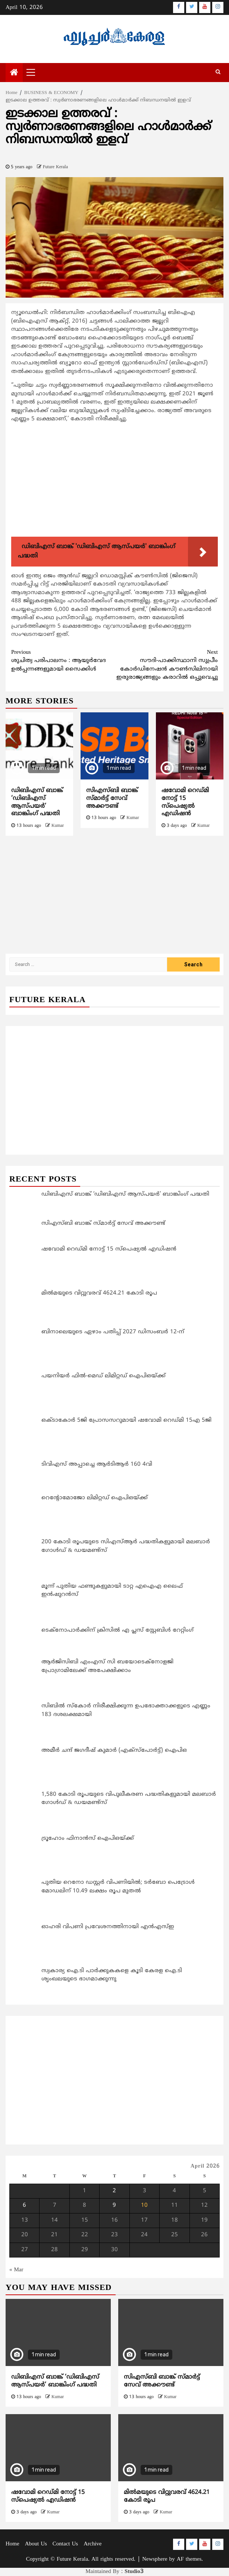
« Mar (16, 2270)
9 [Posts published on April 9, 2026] (114, 2205)
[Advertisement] (114, 481)
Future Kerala (55, 167)
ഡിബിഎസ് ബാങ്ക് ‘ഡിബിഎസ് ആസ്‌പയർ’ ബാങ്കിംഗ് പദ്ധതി (37, 802)
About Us (36, 2544)
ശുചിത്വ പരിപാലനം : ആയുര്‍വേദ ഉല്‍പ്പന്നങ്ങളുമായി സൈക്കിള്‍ (62, 661)
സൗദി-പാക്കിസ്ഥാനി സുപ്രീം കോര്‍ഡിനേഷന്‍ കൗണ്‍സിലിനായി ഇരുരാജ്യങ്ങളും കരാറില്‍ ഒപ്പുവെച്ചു (166, 665)
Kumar (57, 826)
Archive (92, 2544)
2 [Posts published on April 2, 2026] (114, 2190)
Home (12, 2544)
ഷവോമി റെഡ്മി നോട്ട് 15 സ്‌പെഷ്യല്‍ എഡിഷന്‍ (185, 802)
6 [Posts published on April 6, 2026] (24, 2205)
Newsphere (154, 2559)
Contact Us (65, 2544)
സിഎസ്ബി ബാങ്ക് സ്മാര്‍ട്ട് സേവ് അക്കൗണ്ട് (112, 798)
